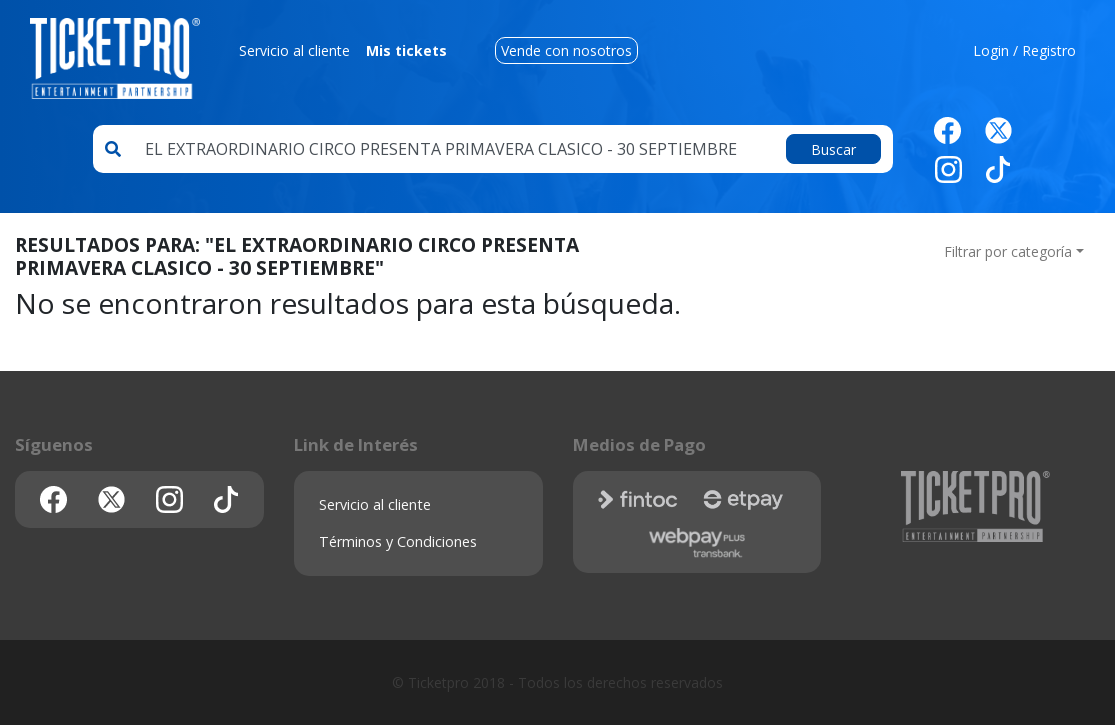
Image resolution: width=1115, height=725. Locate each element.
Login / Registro (1024, 50)
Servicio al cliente (294, 50)
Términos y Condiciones (398, 541)
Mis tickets (406, 50)
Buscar (833, 149)
